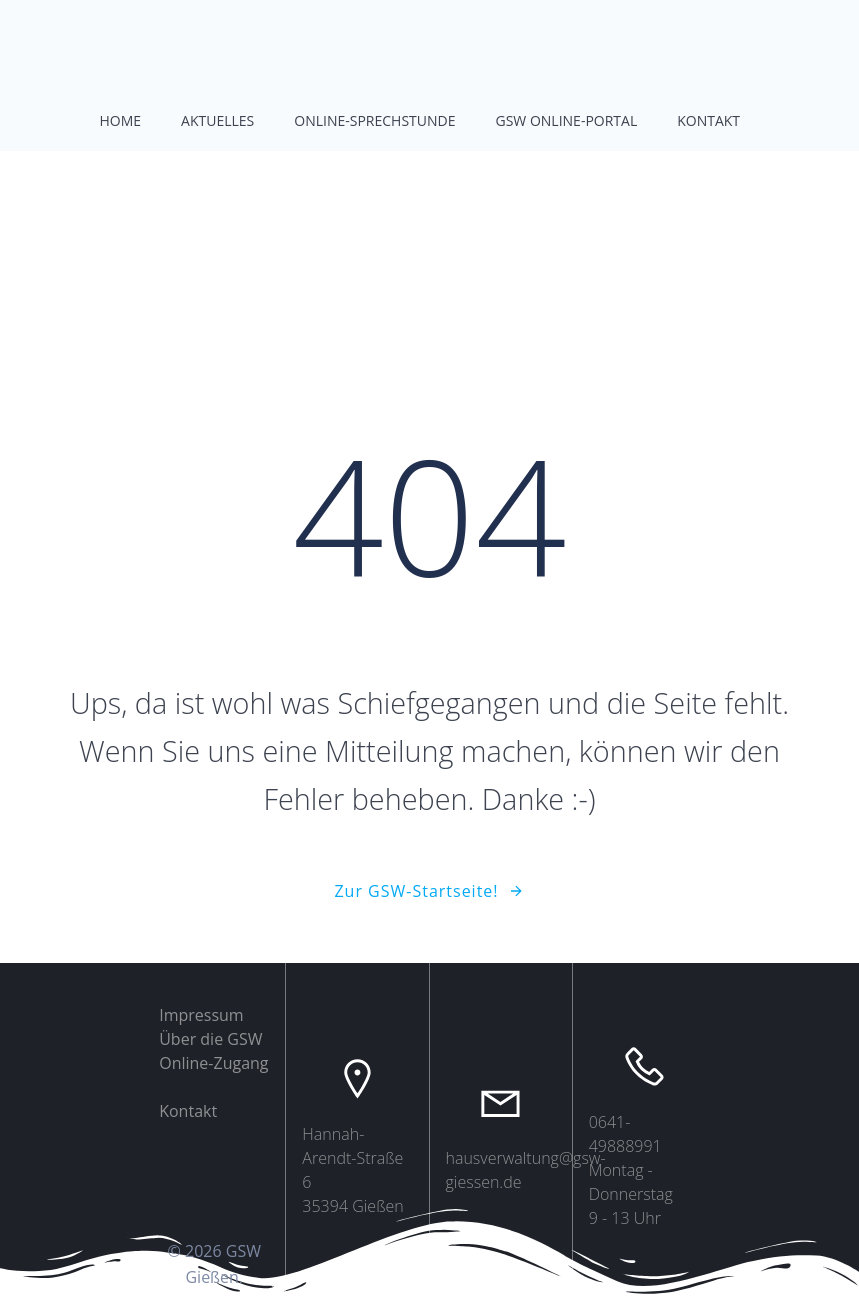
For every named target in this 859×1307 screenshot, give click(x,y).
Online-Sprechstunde (374, 120)
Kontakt (708, 120)
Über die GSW (210, 1039)
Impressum (201, 1015)
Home (121, 120)
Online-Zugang (213, 1063)
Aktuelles (217, 120)
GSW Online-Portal (567, 120)
